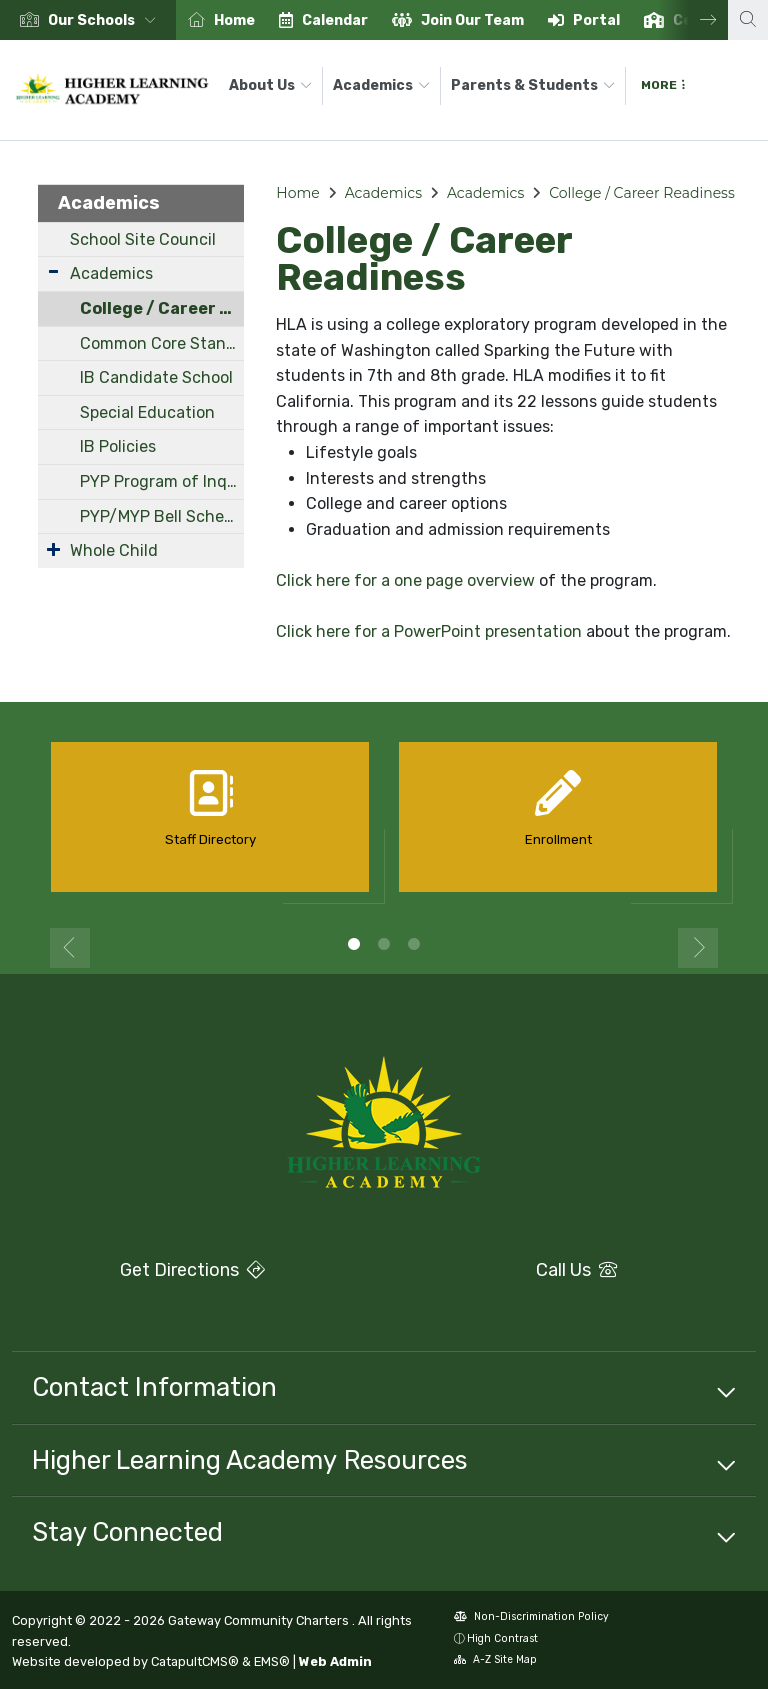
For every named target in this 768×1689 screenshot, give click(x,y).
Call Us (506, 1270)
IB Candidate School (156, 377)
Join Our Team (472, 20)
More (663, 85)
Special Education (147, 412)
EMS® (272, 1661)
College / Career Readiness (162, 308)
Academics (381, 85)
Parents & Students (533, 85)
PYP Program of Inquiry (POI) (162, 481)
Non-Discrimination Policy (531, 1618)
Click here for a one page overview (405, 580)
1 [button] (354, 944)
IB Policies (118, 446)
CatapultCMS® (195, 1661)
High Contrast (502, 1638)
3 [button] (414, 944)
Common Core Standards (162, 343)
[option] (88, 20)
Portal (596, 20)
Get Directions (138, 1276)
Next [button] (693, 20)
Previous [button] (70, 948)
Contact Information (154, 1387)
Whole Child (114, 550)
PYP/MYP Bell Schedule (162, 516)
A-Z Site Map (495, 1661)
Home (234, 20)
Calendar (335, 20)
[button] (106, 20)
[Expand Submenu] (53, 271)
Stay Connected (127, 1532)
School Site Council (143, 239)
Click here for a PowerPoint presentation (429, 631)
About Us (270, 85)
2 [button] (384, 944)
